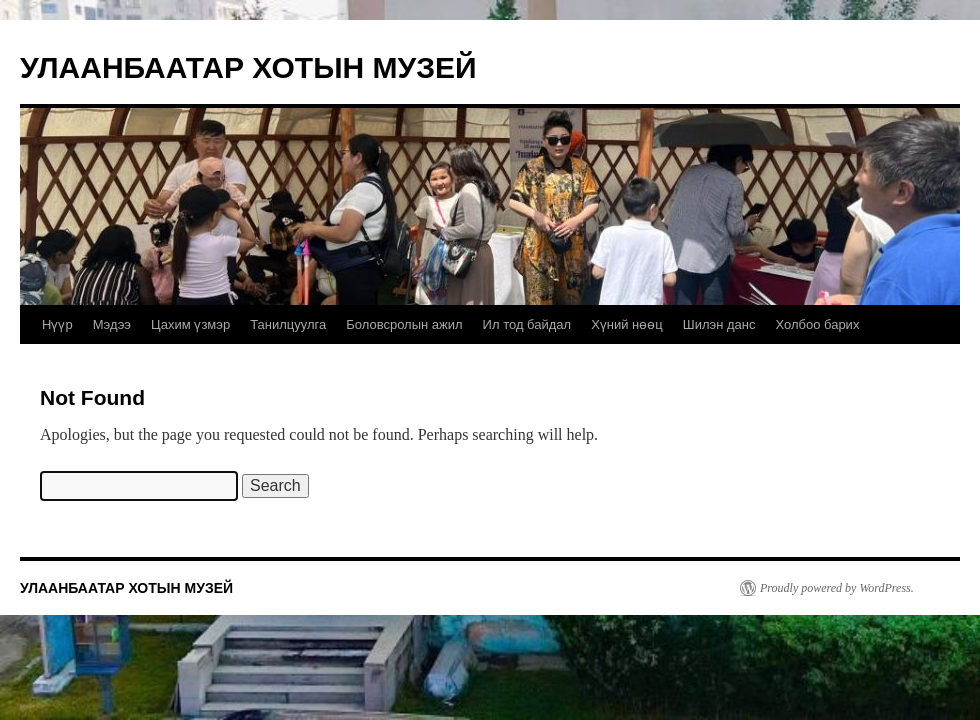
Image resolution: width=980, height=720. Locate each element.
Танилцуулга (288, 324)
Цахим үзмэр (190, 324)
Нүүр (57, 324)
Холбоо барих (817, 324)
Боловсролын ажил (404, 324)
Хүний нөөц (627, 324)
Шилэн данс (719, 324)
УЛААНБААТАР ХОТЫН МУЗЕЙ (248, 67)
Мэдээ (112, 324)
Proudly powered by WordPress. (837, 588)
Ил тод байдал (527, 324)
